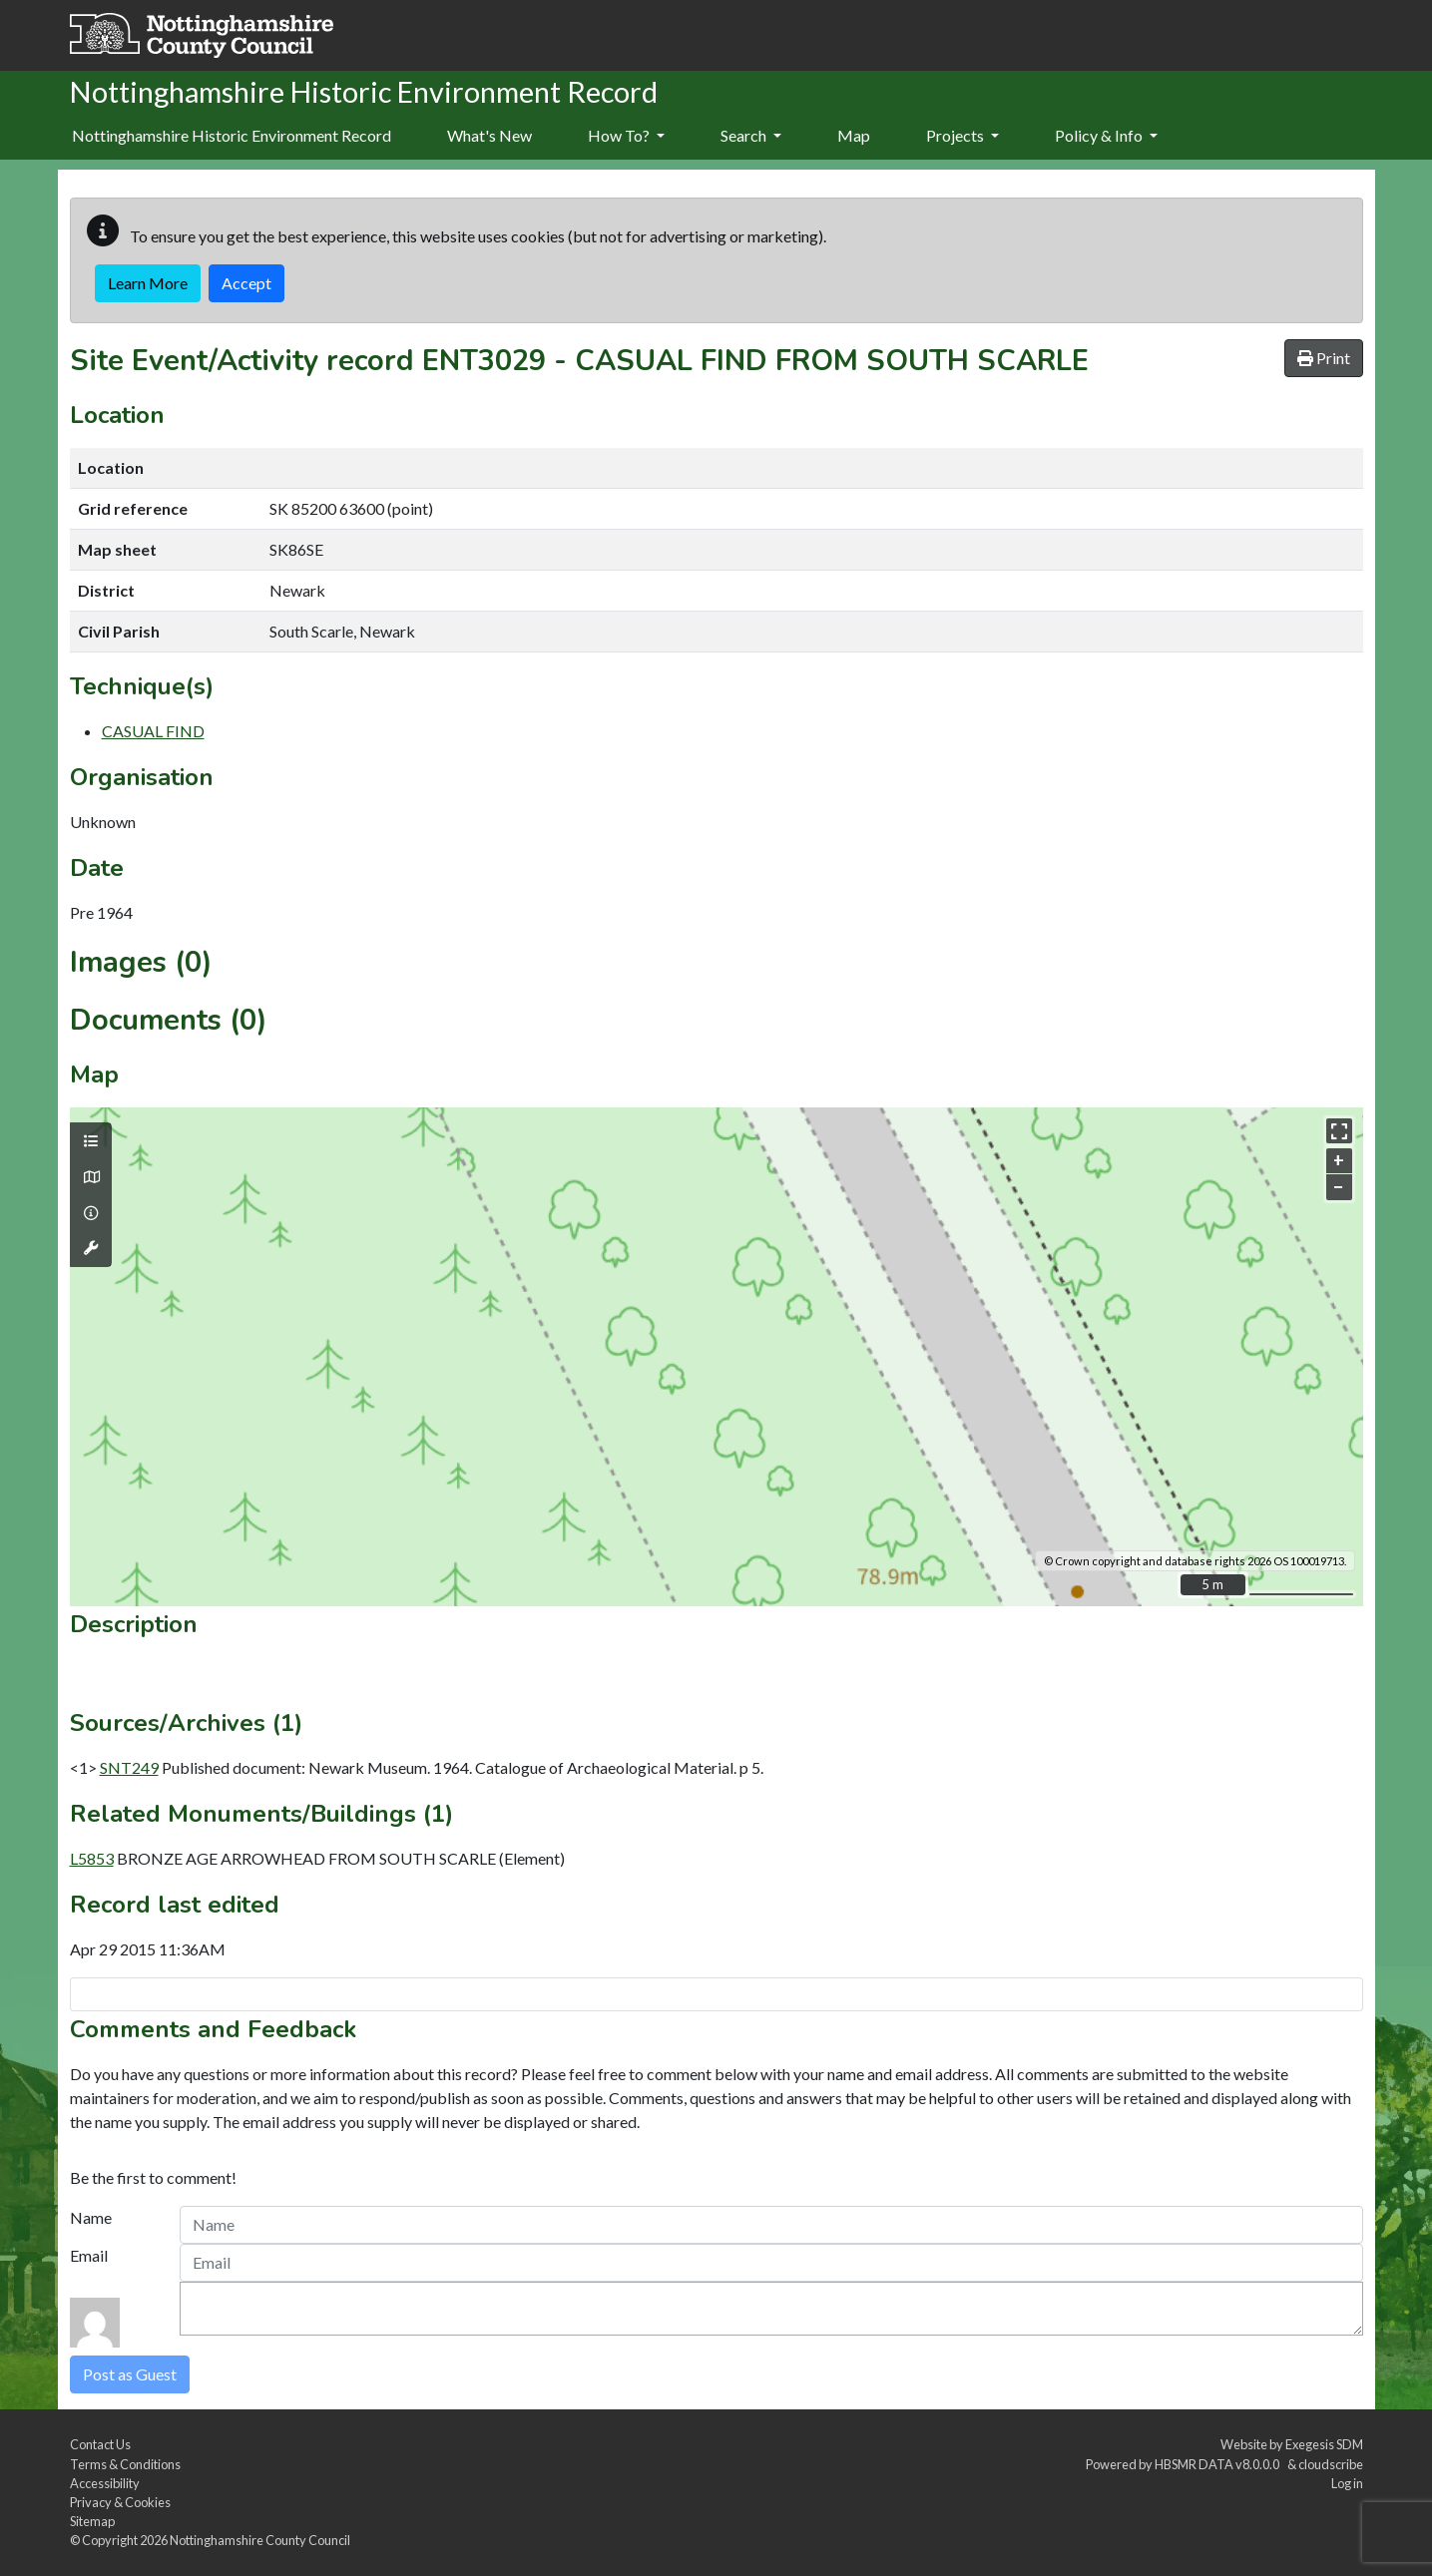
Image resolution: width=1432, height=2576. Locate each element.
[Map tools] (91, 1248)
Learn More (148, 282)
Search (750, 135)
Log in (1347, 2483)
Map (853, 135)
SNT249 (129, 1767)
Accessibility (105, 2483)
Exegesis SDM (1324, 2444)
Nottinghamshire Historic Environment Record (231, 135)
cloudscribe (1330, 2464)
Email (89, 2255)
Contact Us (100, 2444)
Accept (246, 282)
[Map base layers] (91, 1177)
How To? (626, 135)
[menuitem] (489, 137)
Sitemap (92, 2521)
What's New (489, 135)
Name (91, 2217)
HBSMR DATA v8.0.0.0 (1219, 2464)
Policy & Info (1106, 135)
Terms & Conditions (125, 2464)
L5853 (92, 1858)
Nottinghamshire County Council (260, 2540)
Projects (962, 135)
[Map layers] (91, 1141)
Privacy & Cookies (120, 2502)
